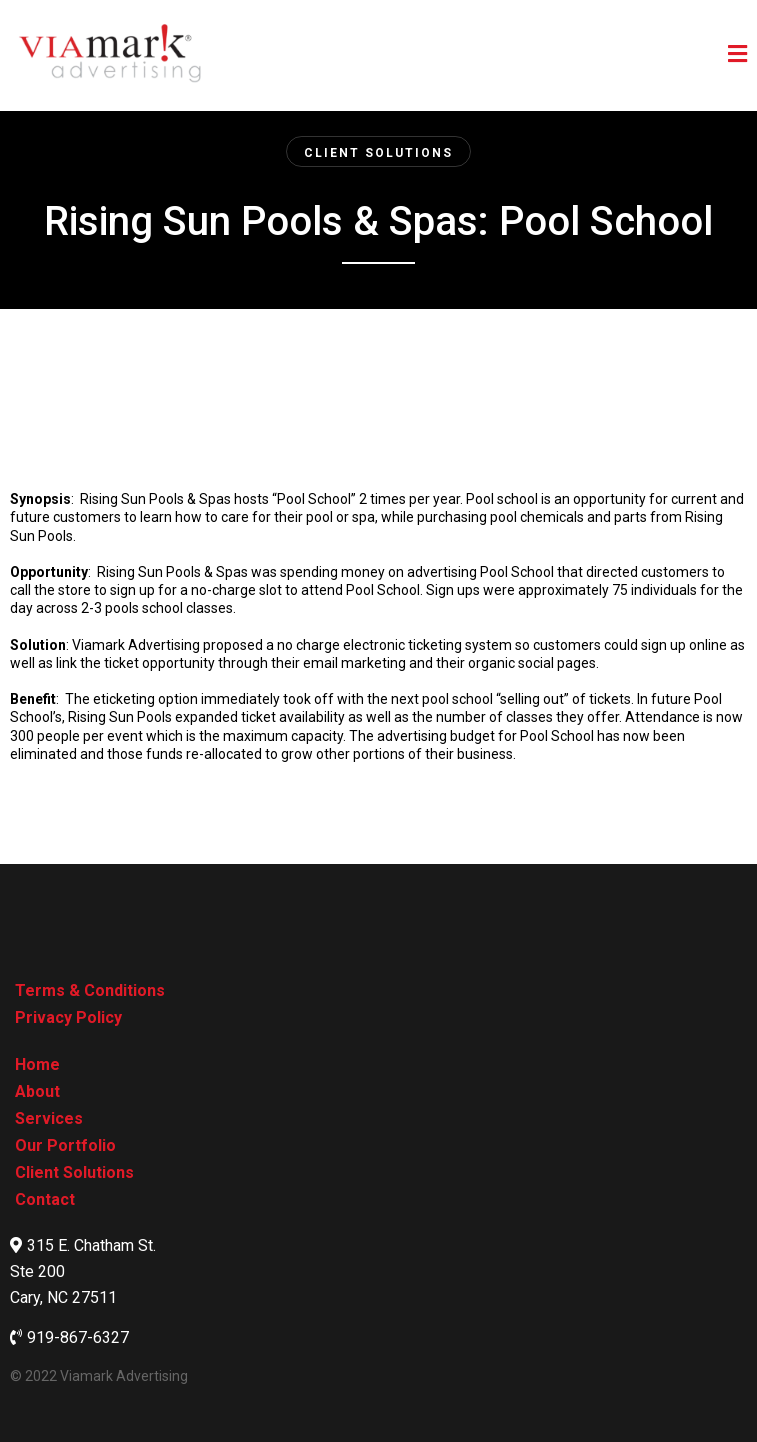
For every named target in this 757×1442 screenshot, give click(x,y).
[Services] (49, 1118)
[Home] (37, 1064)
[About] (37, 1091)
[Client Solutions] (378, 151)
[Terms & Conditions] (90, 990)
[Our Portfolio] (65, 1145)
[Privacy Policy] (68, 1017)
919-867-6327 (78, 1337)
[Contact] (45, 1199)
